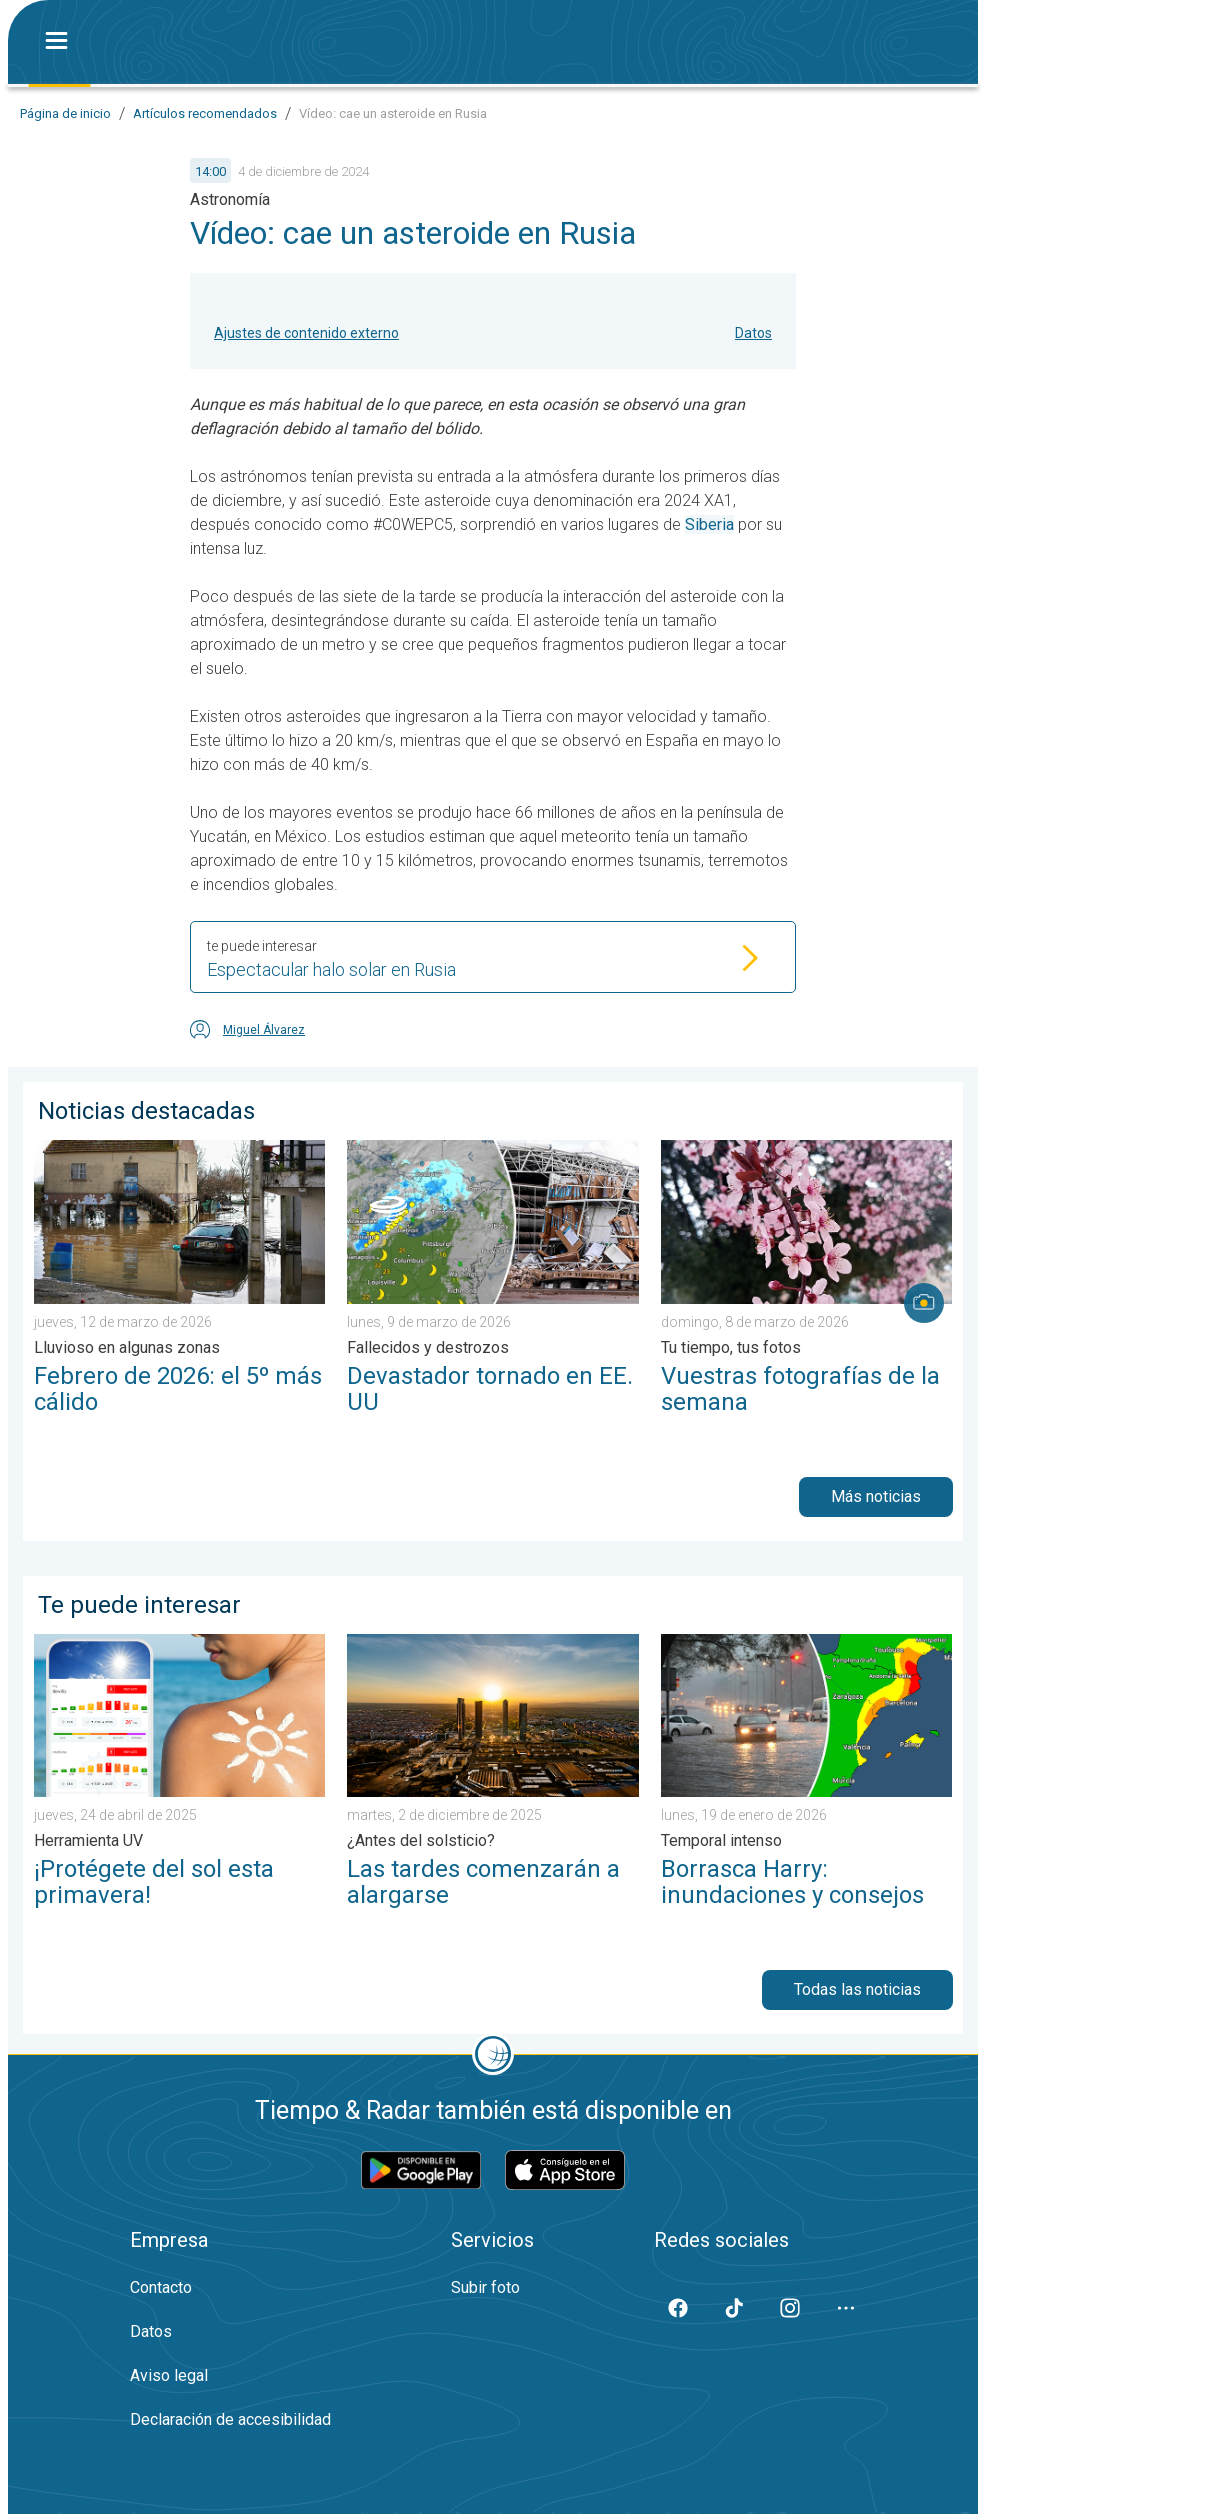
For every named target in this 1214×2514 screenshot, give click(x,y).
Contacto (161, 2287)
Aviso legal (169, 2375)
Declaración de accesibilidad (230, 2419)
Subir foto (485, 2287)
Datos (753, 333)
